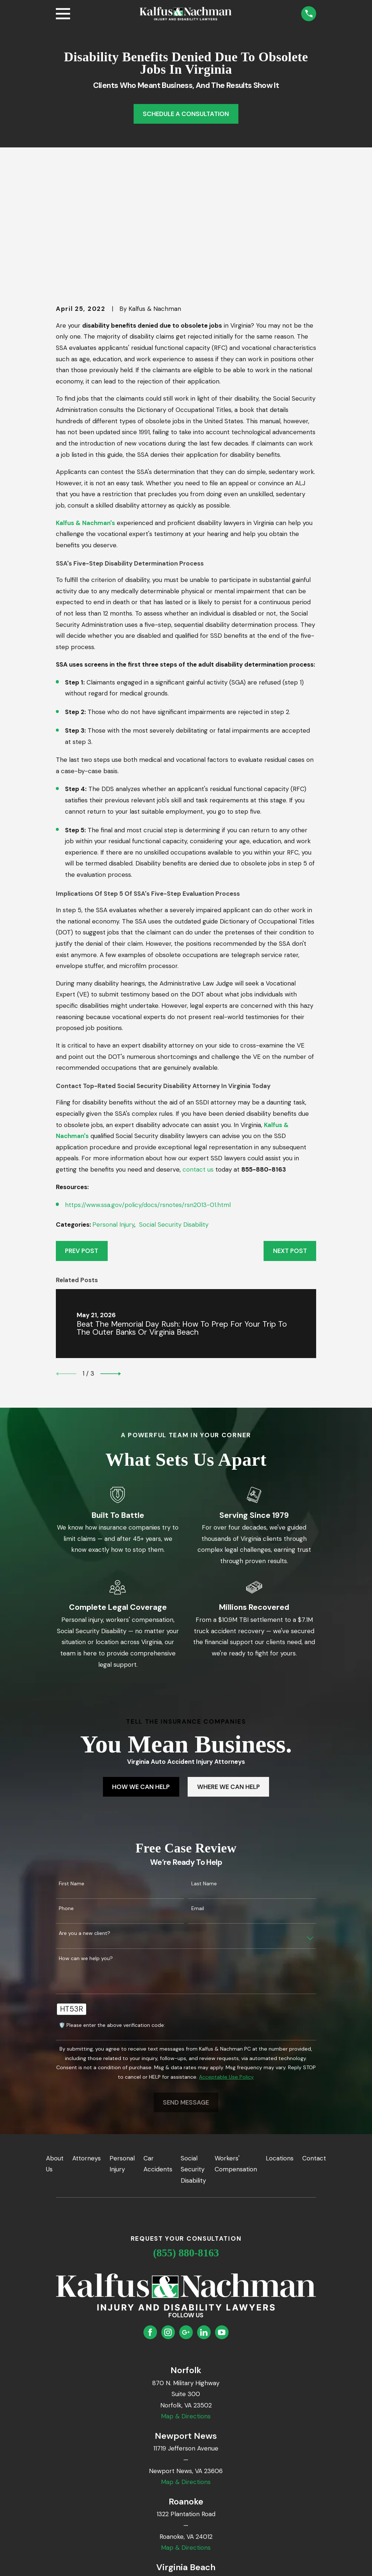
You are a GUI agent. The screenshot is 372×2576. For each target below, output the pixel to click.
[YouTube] (221, 2219)
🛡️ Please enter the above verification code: (112, 1912)
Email (197, 1796)
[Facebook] (150, 2219)
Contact (314, 2045)
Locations (280, 2045)
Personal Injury (113, 1112)
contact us (198, 1057)
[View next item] (110, 1260)
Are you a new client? (84, 1820)
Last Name (204, 1770)
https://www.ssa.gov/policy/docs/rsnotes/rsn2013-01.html (148, 1092)
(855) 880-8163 (186, 2140)
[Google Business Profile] (185, 2219)
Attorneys (86, 2045)
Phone (66, 1796)
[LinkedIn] (203, 2219)
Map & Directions (186, 2303)
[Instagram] (168, 2219)
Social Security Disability (173, 1112)
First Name (71, 1770)
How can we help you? (86, 1845)
